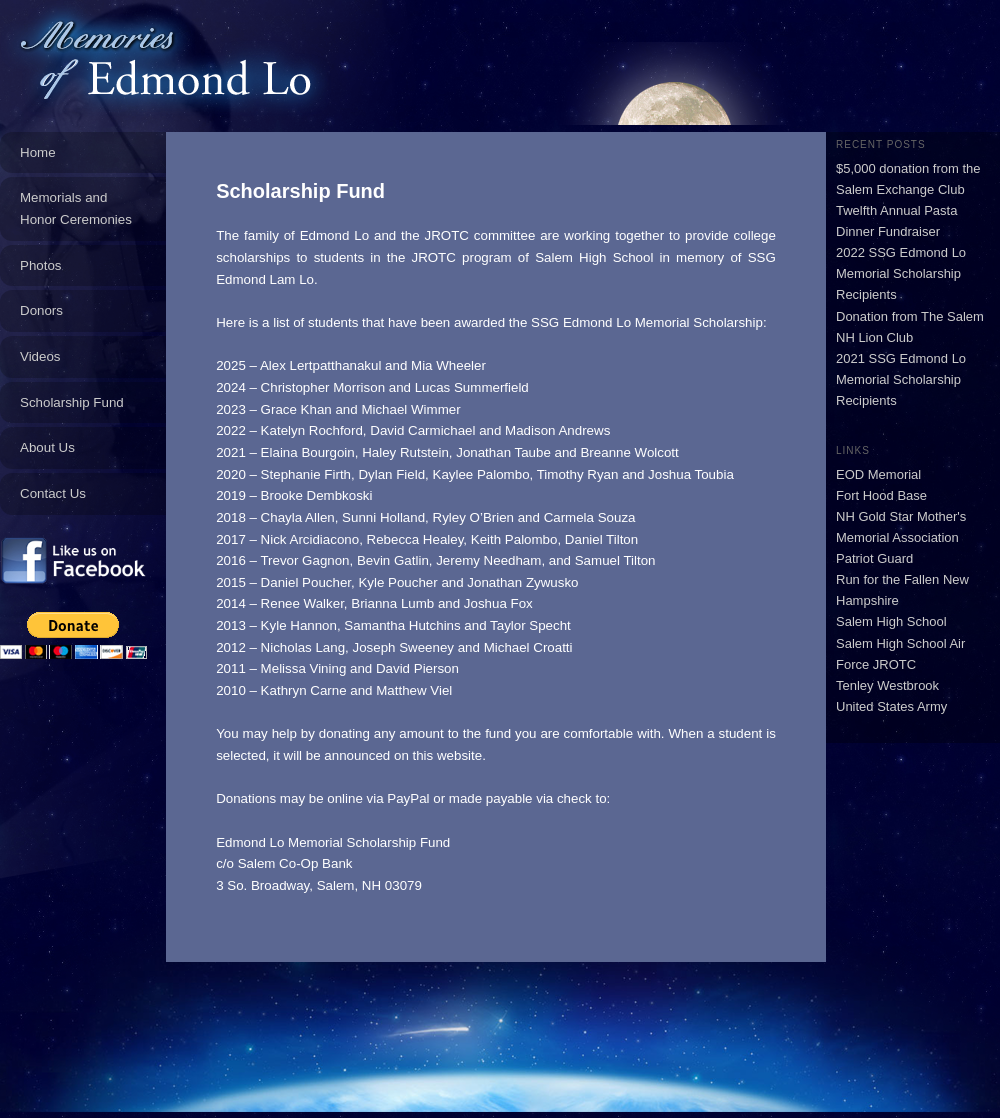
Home (38, 152)
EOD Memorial (878, 474)
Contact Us (53, 493)
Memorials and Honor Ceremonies (76, 208)
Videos (40, 356)
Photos (41, 265)
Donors (41, 310)
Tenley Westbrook (887, 685)
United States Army (891, 706)
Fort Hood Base (881, 495)
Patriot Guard (874, 558)
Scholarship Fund (72, 402)
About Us (47, 447)
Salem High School (891, 621)
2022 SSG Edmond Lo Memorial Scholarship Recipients (901, 273)
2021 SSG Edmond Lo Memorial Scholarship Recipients (901, 379)
